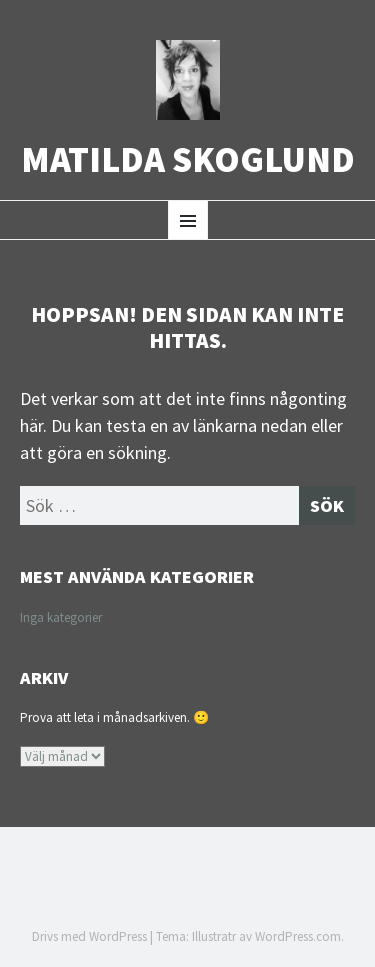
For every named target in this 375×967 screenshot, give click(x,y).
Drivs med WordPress (89, 936)
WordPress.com (298, 936)
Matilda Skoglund (188, 160)
